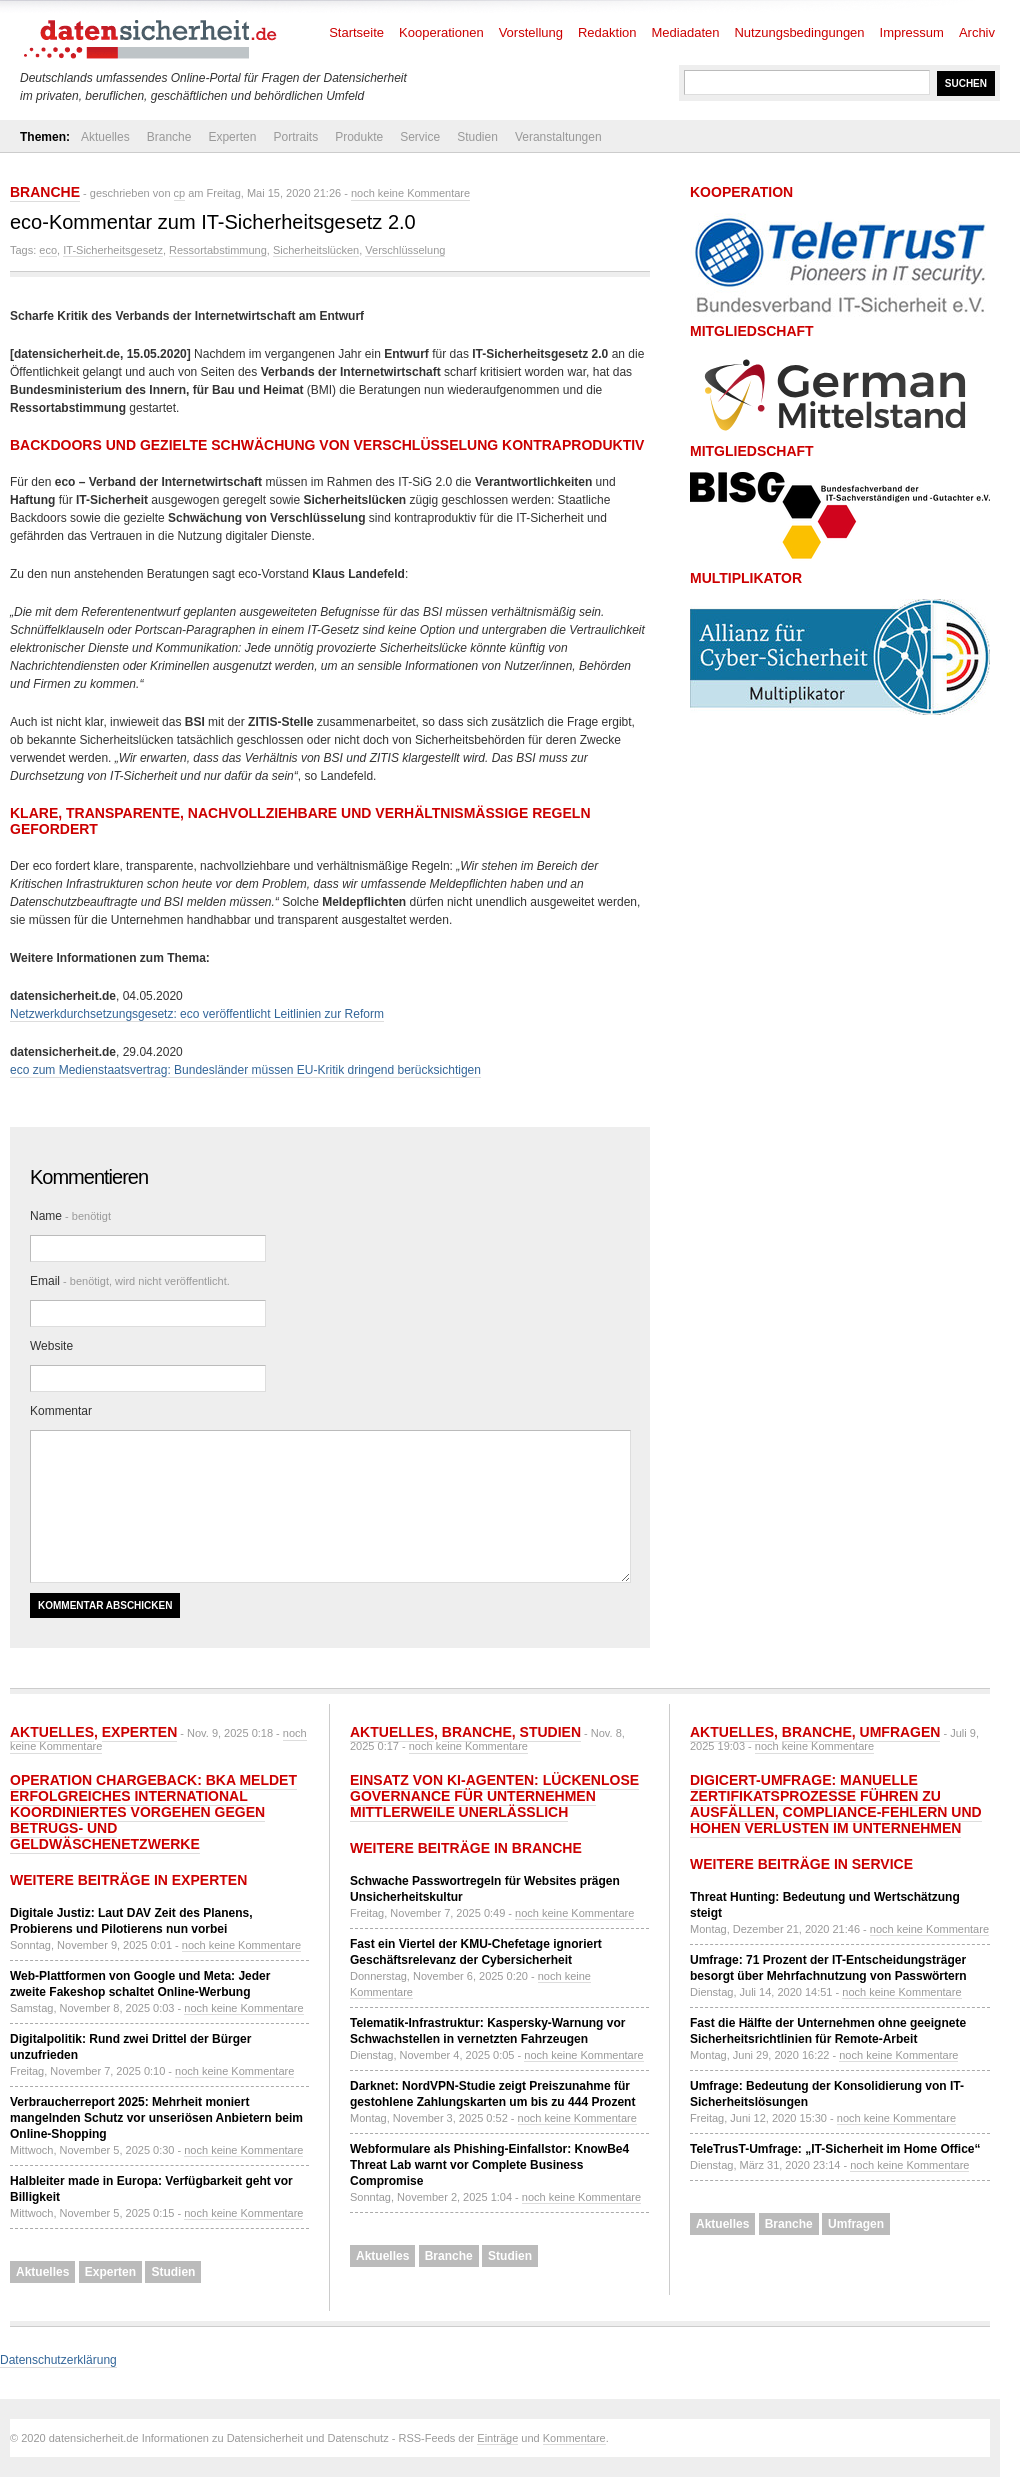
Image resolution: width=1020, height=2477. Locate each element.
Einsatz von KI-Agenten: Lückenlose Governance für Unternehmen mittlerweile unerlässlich (494, 1796)
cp (180, 193)
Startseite (356, 32)
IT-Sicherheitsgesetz (113, 250)
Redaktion (607, 32)
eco (48, 250)
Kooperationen (441, 32)
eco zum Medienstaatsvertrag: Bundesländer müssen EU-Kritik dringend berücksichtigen (245, 1070)
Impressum (912, 32)
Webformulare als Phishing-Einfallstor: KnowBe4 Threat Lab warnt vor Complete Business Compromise (489, 2165)
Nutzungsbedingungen (799, 32)
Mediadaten (686, 32)
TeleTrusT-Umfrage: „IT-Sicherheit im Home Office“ (835, 2149)
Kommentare (574, 2438)
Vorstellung (531, 32)
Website (51, 1346)
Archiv (977, 32)
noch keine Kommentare (410, 193)
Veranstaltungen (558, 137)
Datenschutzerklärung (58, 2360)
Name (70, 1216)
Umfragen (900, 1732)
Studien (477, 137)
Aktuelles (105, 137)
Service (420, 137)
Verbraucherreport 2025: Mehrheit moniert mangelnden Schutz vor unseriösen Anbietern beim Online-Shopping (156, 2118)
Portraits (295, 137)
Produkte (359, 137)
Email (130, 1281)
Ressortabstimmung (218, 250)
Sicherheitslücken (316, 250)
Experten (232, 137)
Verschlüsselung (405, 250)
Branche (169, 137)
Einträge (497, 2438)
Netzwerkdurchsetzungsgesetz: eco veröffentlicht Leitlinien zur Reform (197, 1014)
